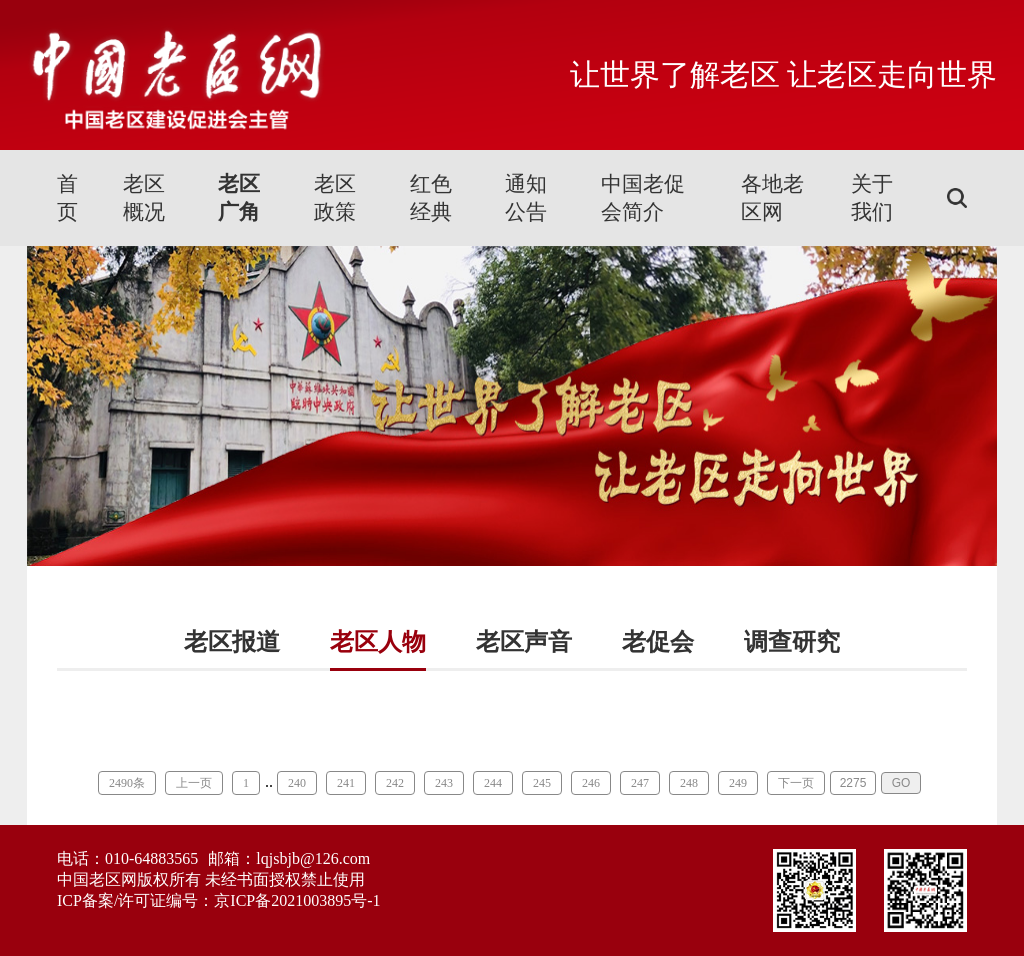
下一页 (796, 783)
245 (542, 783)
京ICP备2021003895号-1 (297, 900)
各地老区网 (772, 198)
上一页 (194, 783)
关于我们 (872, 198)
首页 (67, 198)
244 (493, 783)
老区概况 (144, 198)
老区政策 (335, 198)
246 (591, 783)
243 (444, 783)
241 (346, 783)
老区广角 (239, 198)
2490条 (127, 783)
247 (640, 783)
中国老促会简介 (643, 198)
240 (297, 783)
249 (738, 783)
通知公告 (526, 198)
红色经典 (431, 198)
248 (689, 783)
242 (395, 783)
